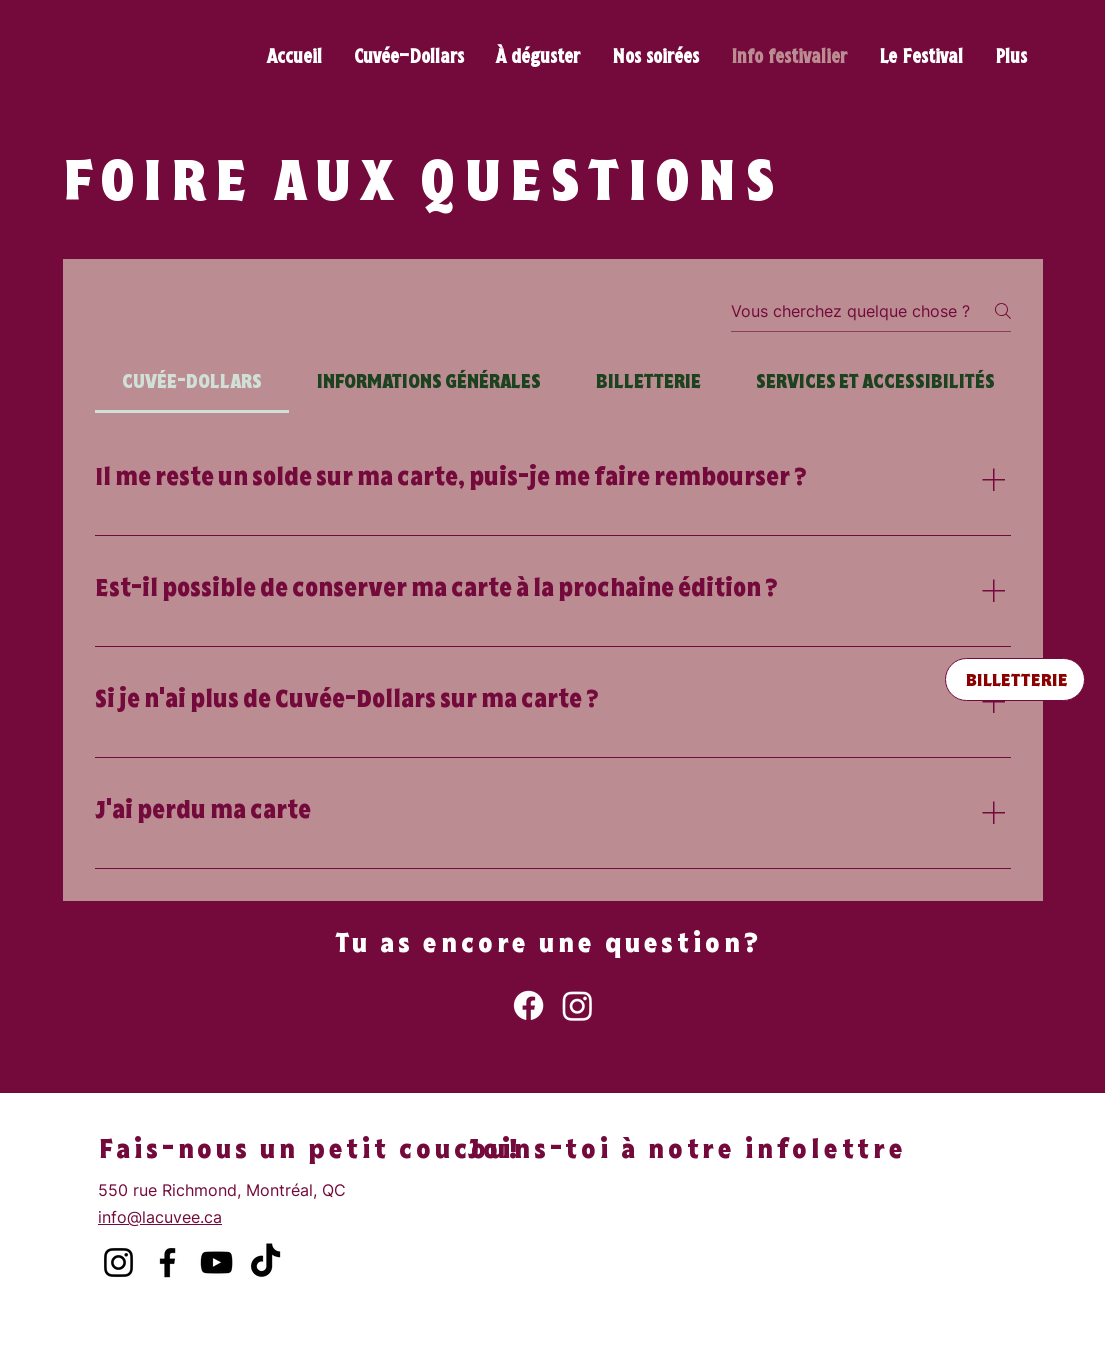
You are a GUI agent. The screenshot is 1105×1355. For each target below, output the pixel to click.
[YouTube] (216, 1262)
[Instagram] (577, 1005)
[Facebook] (528, 1005)
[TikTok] (265, 1262)
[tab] (192, 384)
